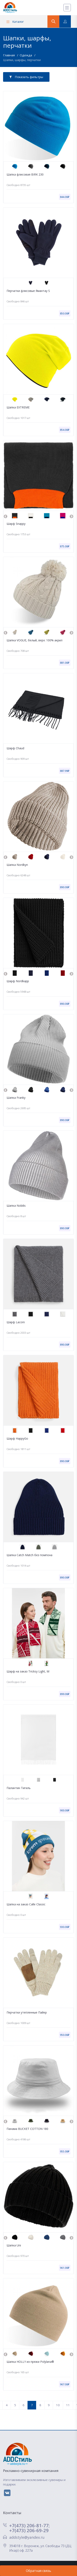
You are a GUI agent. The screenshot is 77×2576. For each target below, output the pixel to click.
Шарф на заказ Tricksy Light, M (28, 1671)
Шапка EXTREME (18, 407)
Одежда (26, 55)
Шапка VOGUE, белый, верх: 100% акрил (34, 640)
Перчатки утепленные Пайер (27, 2012)
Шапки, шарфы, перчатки (22, 60)
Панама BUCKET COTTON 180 (27, 2129)
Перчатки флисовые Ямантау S (28, 291)
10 (58, 2405)
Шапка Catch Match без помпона (29, 1555)
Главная (9, 55)
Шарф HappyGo (17, 1438)
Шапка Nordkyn (17, 865)
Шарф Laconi (16, 1322)
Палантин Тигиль (19, 1788)
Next (71, 517)
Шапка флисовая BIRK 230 (25, 174)
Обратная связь (38, 2570)
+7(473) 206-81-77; (29, 2525)
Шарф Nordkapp (18, 981)
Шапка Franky (16, 1098)
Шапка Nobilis (16, 1206)
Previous (5, 517)
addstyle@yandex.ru (27, 2537)
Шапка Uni (14, 2245)
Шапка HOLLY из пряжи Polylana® (30, 2362)
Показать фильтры (26, 77)
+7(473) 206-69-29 (29, 2530)
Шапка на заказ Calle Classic (26, 1904)
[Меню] (67, 7)
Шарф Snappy (16, 524)
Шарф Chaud (15, 748)
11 (68, 2405)
